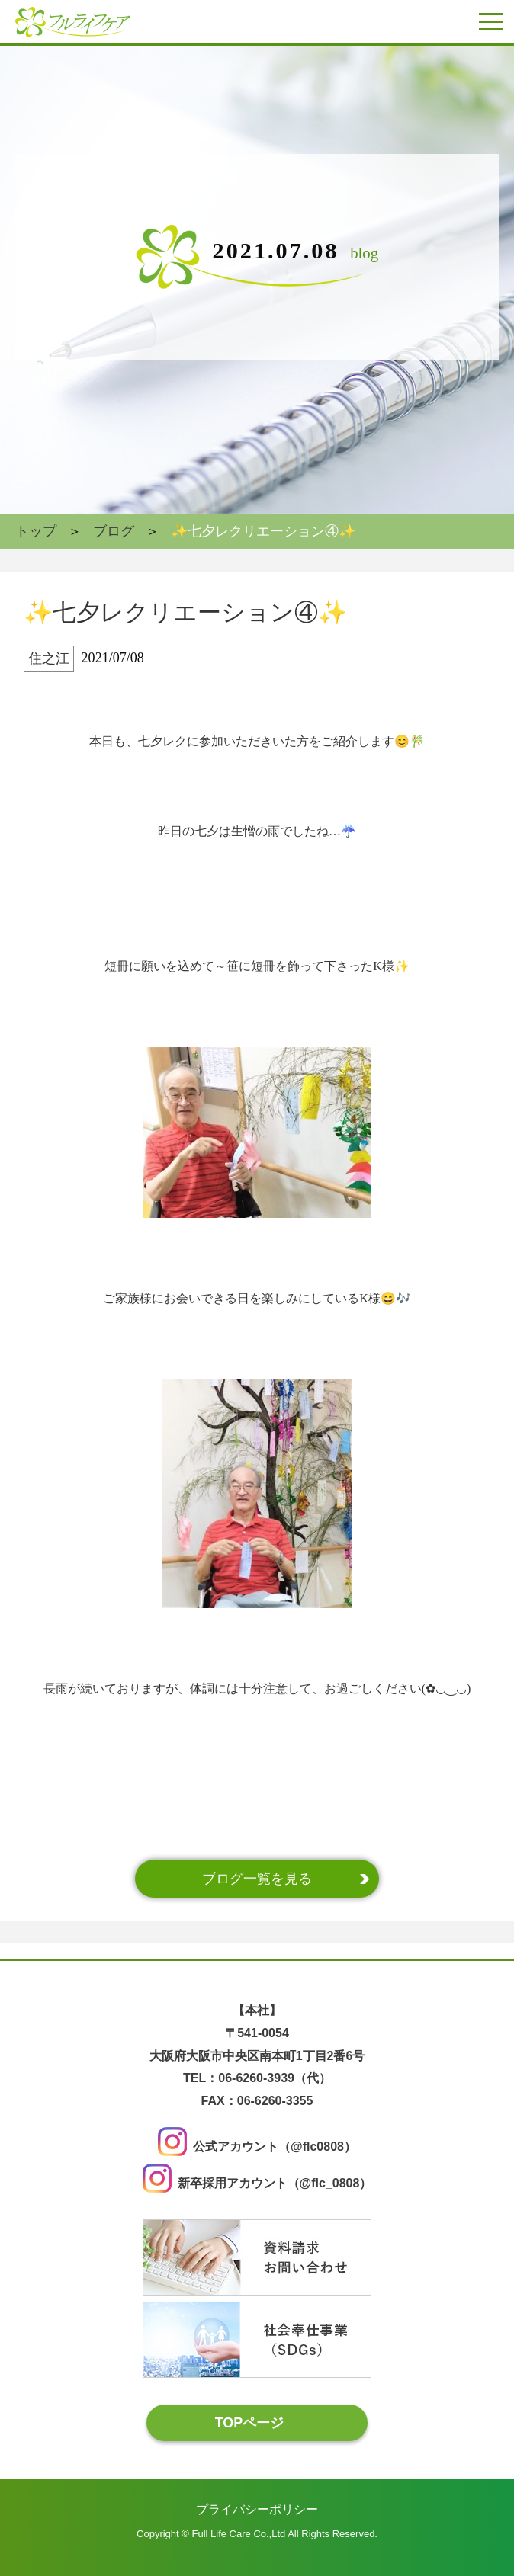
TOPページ (249, 2422)
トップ (35, 531)
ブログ (113, 531)
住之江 (48, 658)
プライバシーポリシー (257, 2509)
